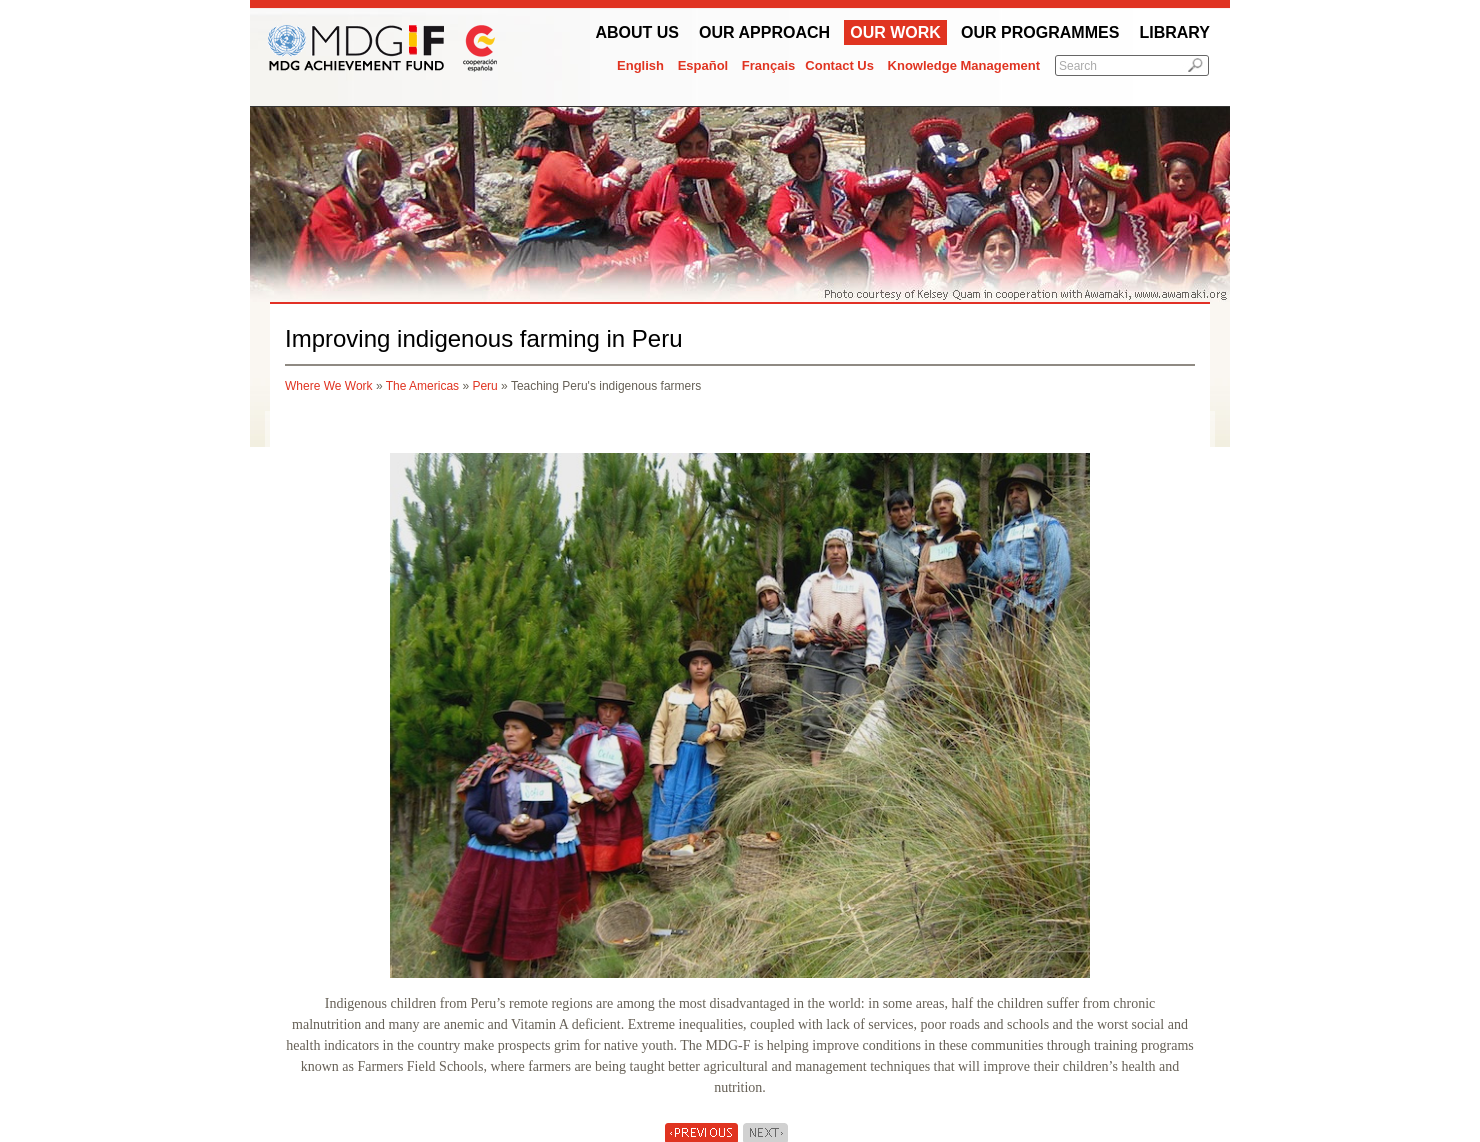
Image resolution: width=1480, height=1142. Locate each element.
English (640, 65)
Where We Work (329, 386)
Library (1174, 32)
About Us (637, 32)
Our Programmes (1040, 32)
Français (768, 65)
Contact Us (839, 65)
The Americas (422, 386)
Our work (895, 32)
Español (703, 65)
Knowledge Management (964, 65)
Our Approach (764, 32)
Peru (484, 386)
